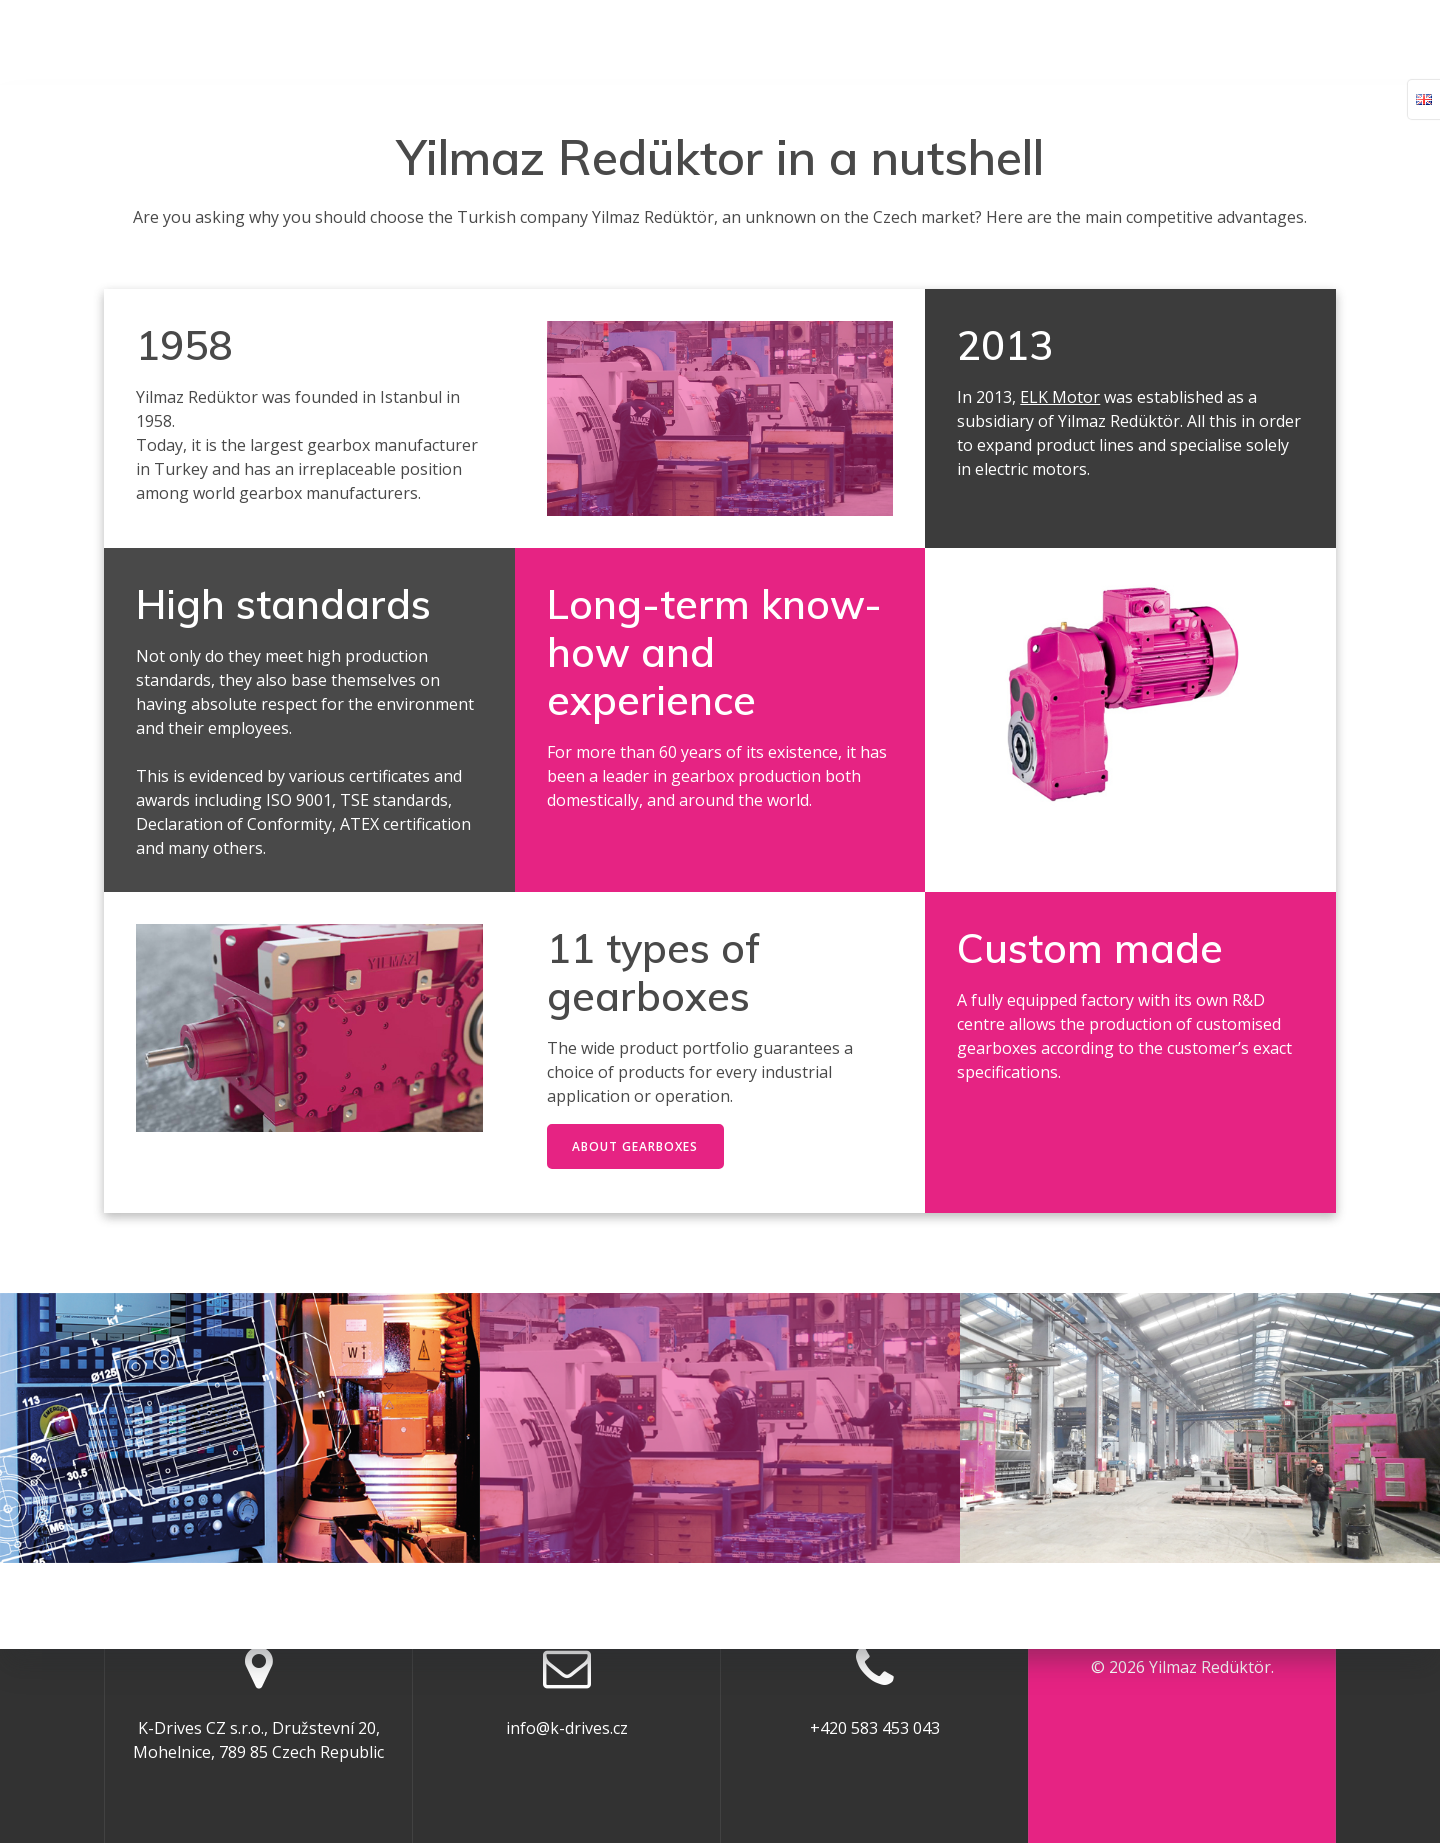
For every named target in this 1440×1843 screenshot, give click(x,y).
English (1319, 40)
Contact (1221, 40)
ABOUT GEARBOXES (636, 1146)
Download (1007, 40)
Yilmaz (187, 42)
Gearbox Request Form (836, 40)
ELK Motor (1060, 397)
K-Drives (675, 40)
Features (1117, 40)
